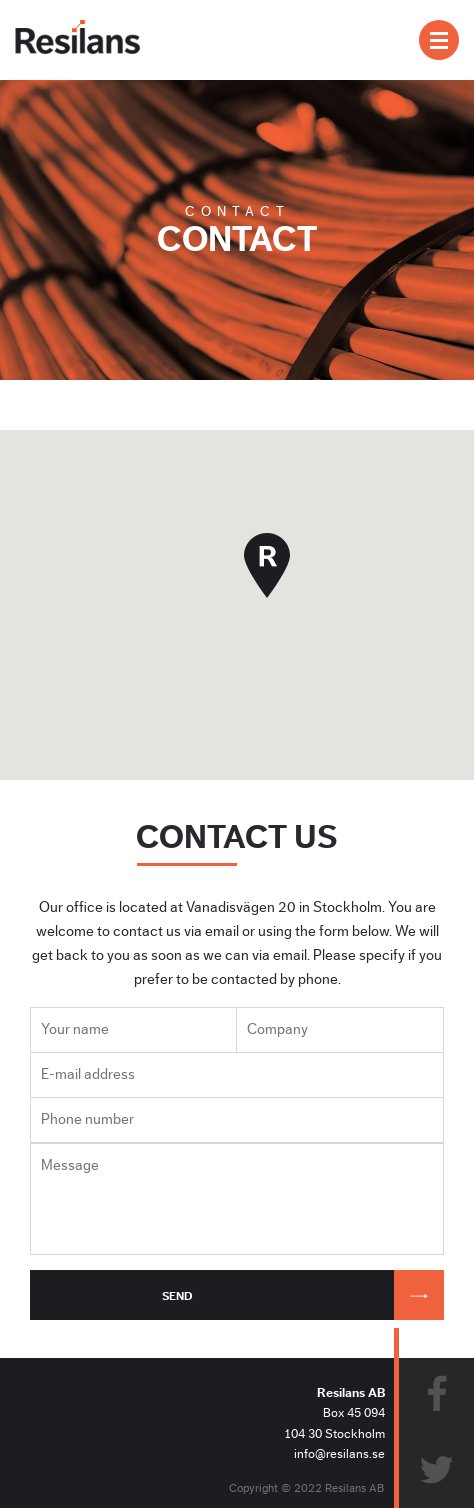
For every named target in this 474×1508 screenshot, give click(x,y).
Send (303, 1295)
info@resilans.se (339, 1454)
